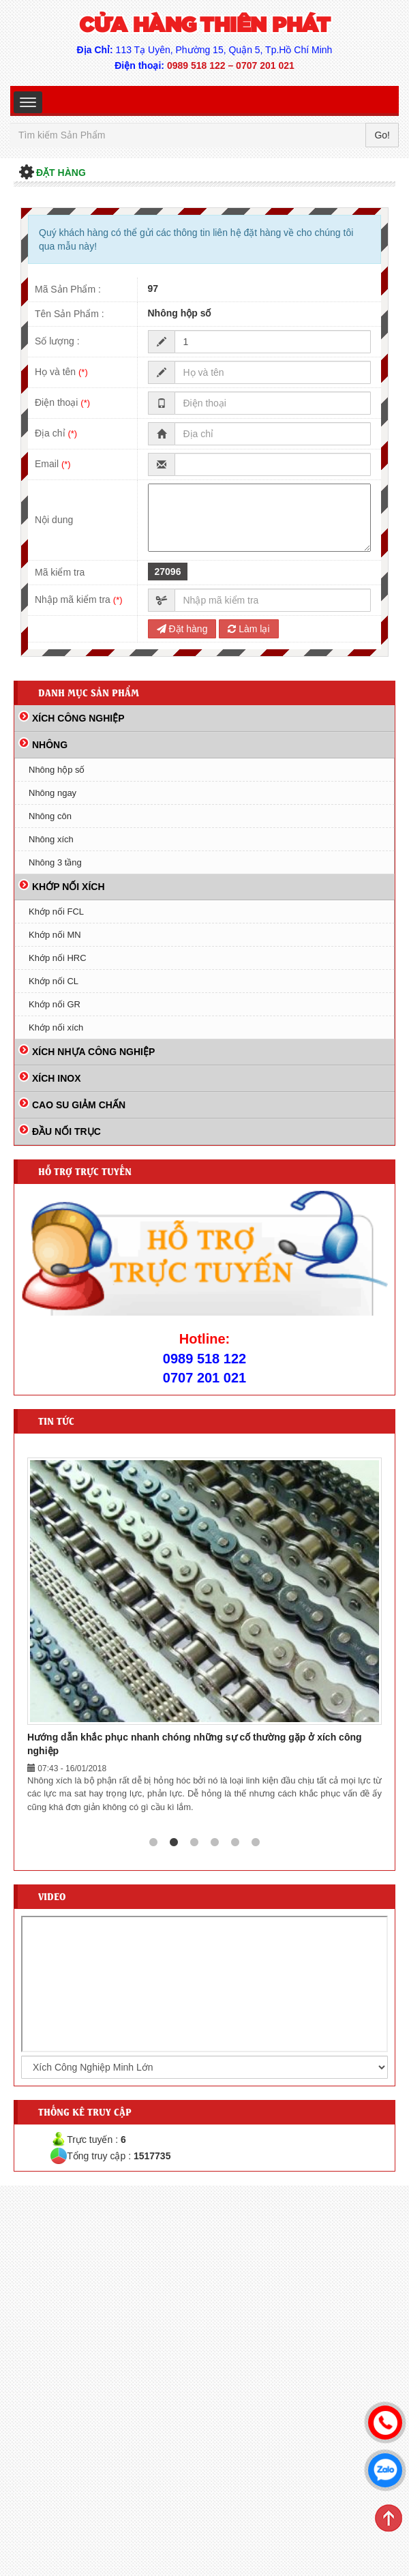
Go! (382, 135)
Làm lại (248, 628)
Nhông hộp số (57, 770)
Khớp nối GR (54, 1004)
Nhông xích (51, 839)
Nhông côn (50, 816)
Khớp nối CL (53, 981)
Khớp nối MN (55, 935)
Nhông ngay (52, 793)
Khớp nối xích (56, 1027)
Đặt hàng (182, 628)
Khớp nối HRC (58, 958)
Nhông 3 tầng (55, 862)
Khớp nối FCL (56, 911)
